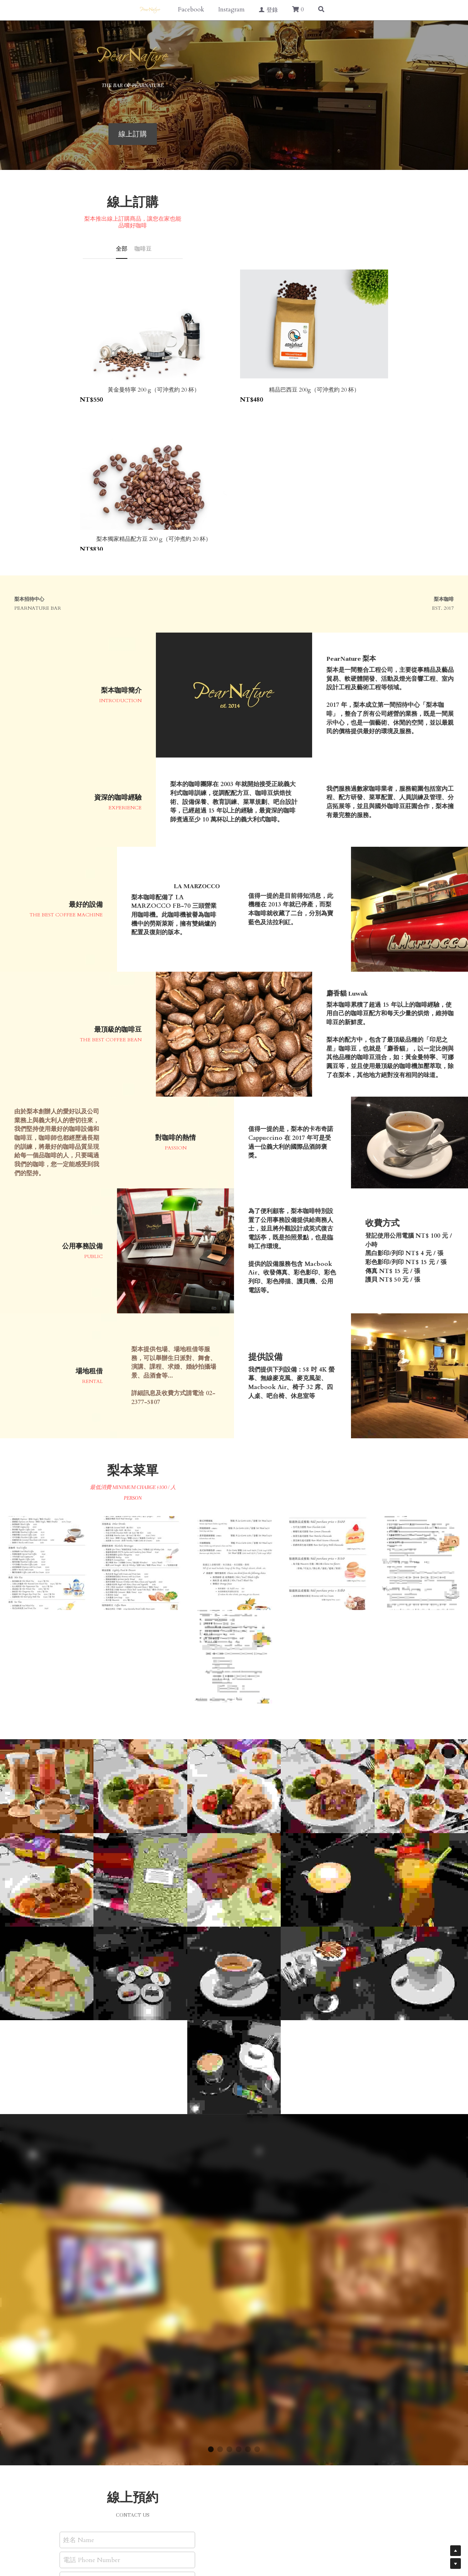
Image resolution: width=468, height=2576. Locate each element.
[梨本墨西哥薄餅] (46, 1782)
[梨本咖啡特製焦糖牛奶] (234, 1876)
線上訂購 (234, 134)
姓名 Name (102, 2349)
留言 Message (105, 2390)
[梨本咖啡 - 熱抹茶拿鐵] (421, 1782)
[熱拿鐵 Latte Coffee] (327, 1689)
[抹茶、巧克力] (140, 1782)
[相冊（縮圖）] (46, 1372)
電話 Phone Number (115, 2369)
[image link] (234, 57)
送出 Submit (151, 2441)
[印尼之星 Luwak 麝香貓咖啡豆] (140, 1689)
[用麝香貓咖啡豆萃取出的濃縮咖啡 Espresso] (234, 1782)
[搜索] (321, 10)
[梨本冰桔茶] (421, 1689)
